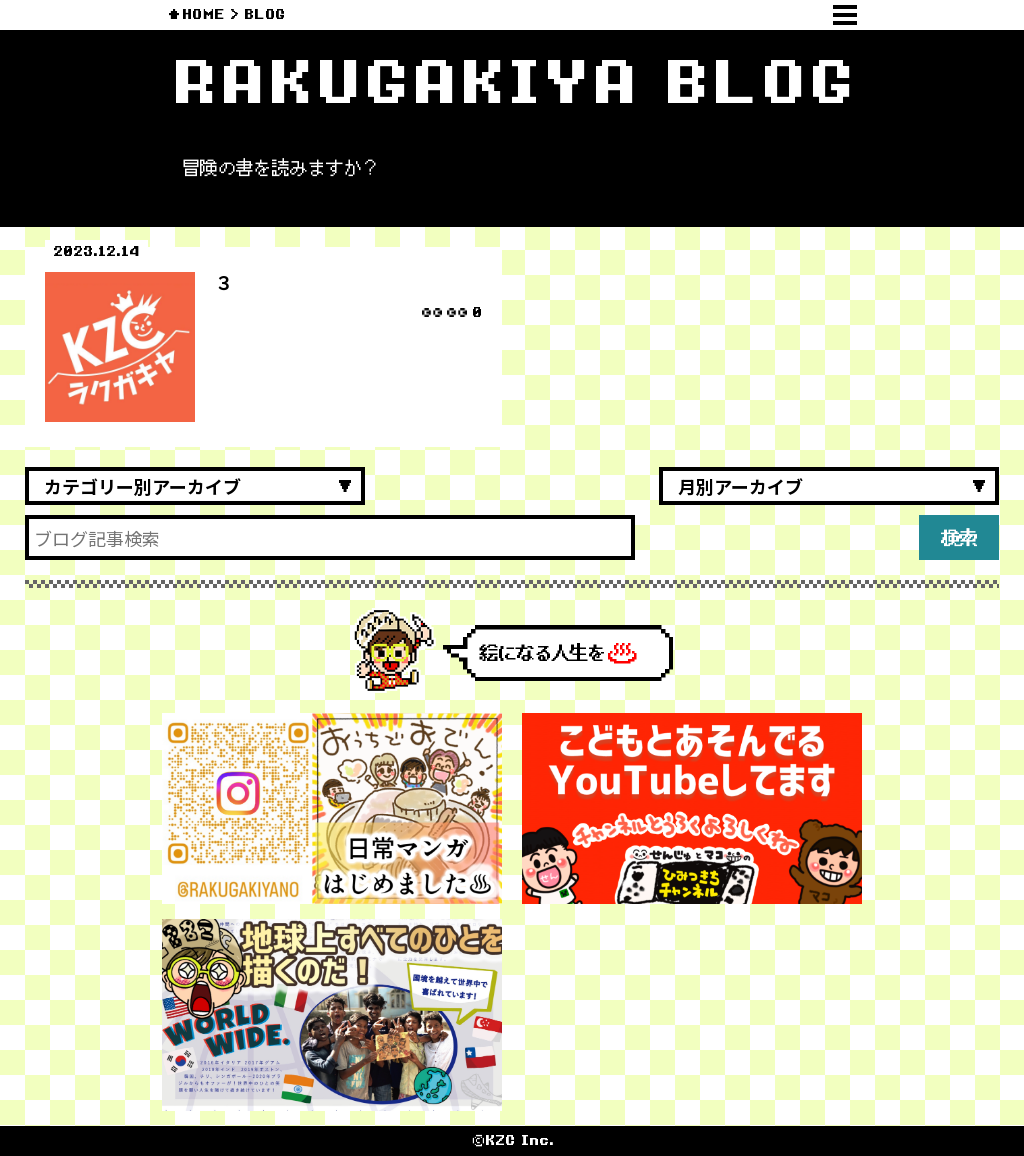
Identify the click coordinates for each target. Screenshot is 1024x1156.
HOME (203, 14)
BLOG (264, 14)
